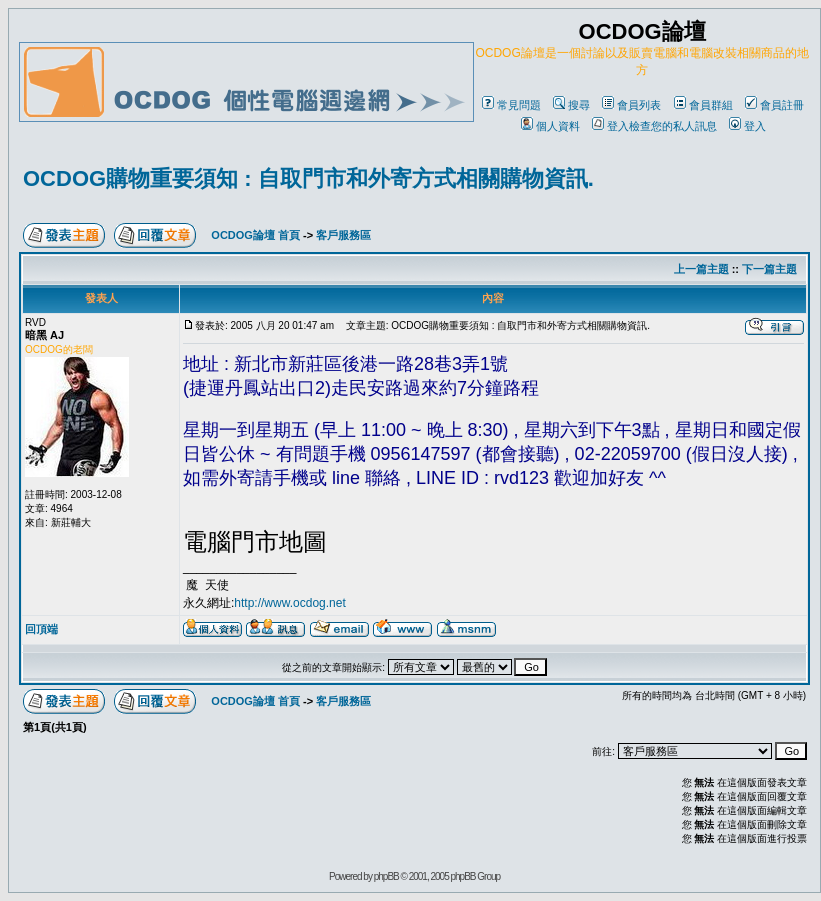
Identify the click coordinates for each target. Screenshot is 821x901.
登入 (747, 126)
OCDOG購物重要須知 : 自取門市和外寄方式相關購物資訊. (308, 178)
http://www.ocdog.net (289, 603)
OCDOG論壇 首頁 (255, 235)
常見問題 (511, 105)
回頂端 (41, 629)
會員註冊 (774, 105)
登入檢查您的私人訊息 (654, 126)
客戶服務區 (343, 235)
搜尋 (571, 105)
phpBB (386, 876)
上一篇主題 (701, 269)
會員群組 (703, 105)
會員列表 (631, 105)
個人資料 (550, 126)
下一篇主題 (769, 269)
